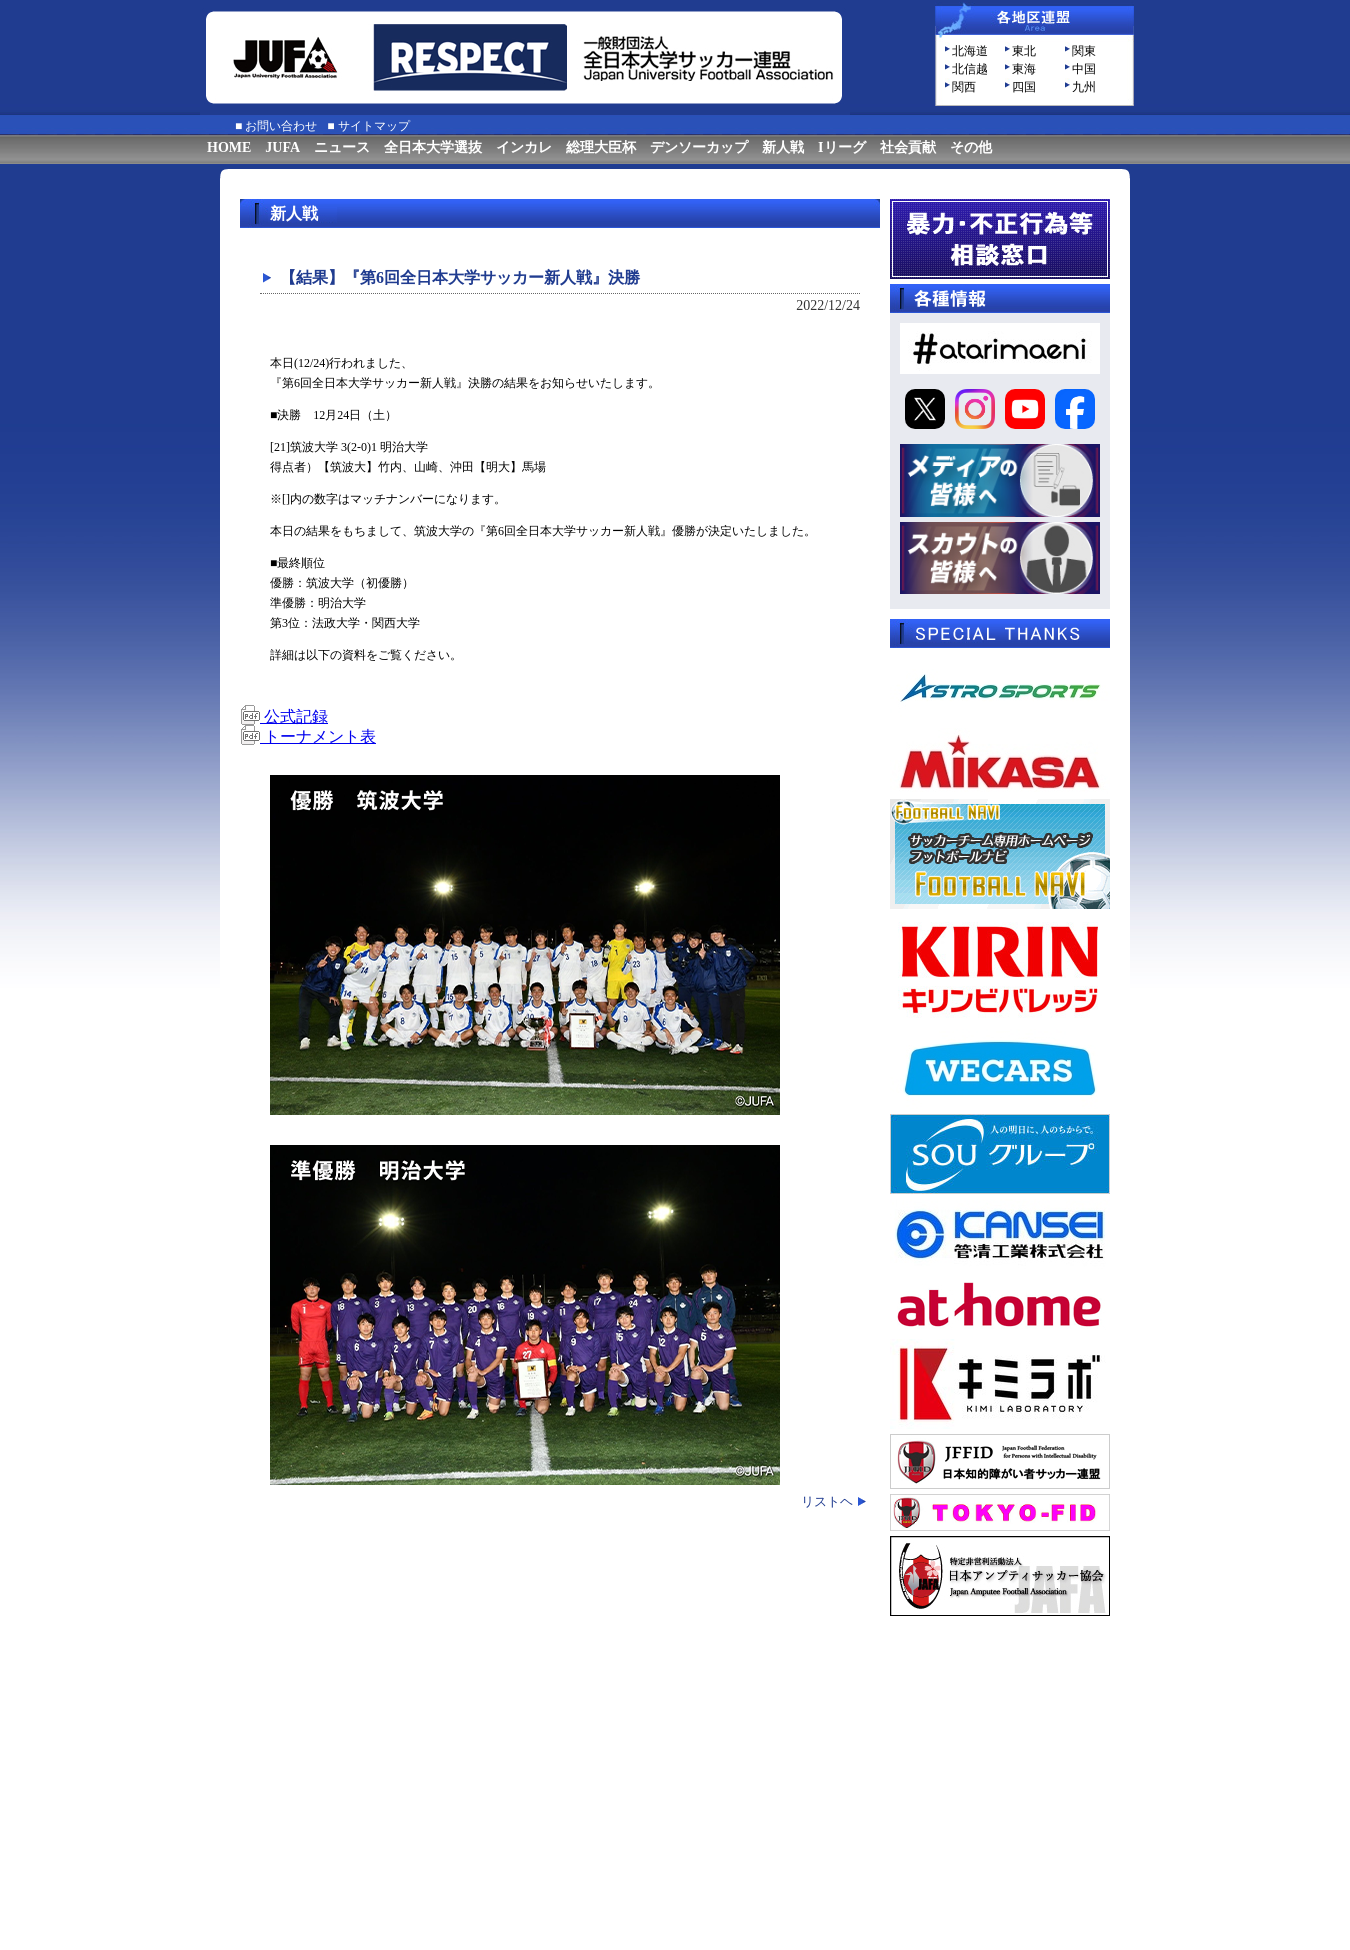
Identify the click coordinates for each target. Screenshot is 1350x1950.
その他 (971, 147)
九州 (1084, 87)
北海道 (970, 51)
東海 (1024, 69)
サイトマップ (374, 126)
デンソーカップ (699, 147)
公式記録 (284, 716)
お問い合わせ (281, 126)
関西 (964, 87)
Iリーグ (841, 147)
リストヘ (827, 1501)
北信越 (970, 69)
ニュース (342, 147)
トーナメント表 (308, 736)
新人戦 (783, 147)
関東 (1084, 51)
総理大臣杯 (601, 147)
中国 (1084, 69)
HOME (229, 147)
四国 (1024, 87)
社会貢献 (908, 147)
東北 (1024, 51)
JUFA (282, 147)
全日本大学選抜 (433, 147)
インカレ (524, 147)
